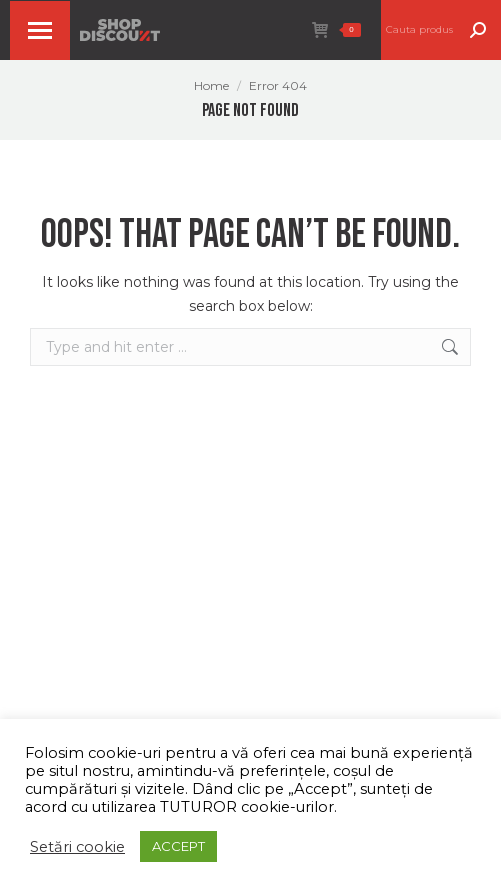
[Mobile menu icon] (40, 30)
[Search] (441, 30)
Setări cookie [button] (77, 847)
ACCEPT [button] (178, 846)
